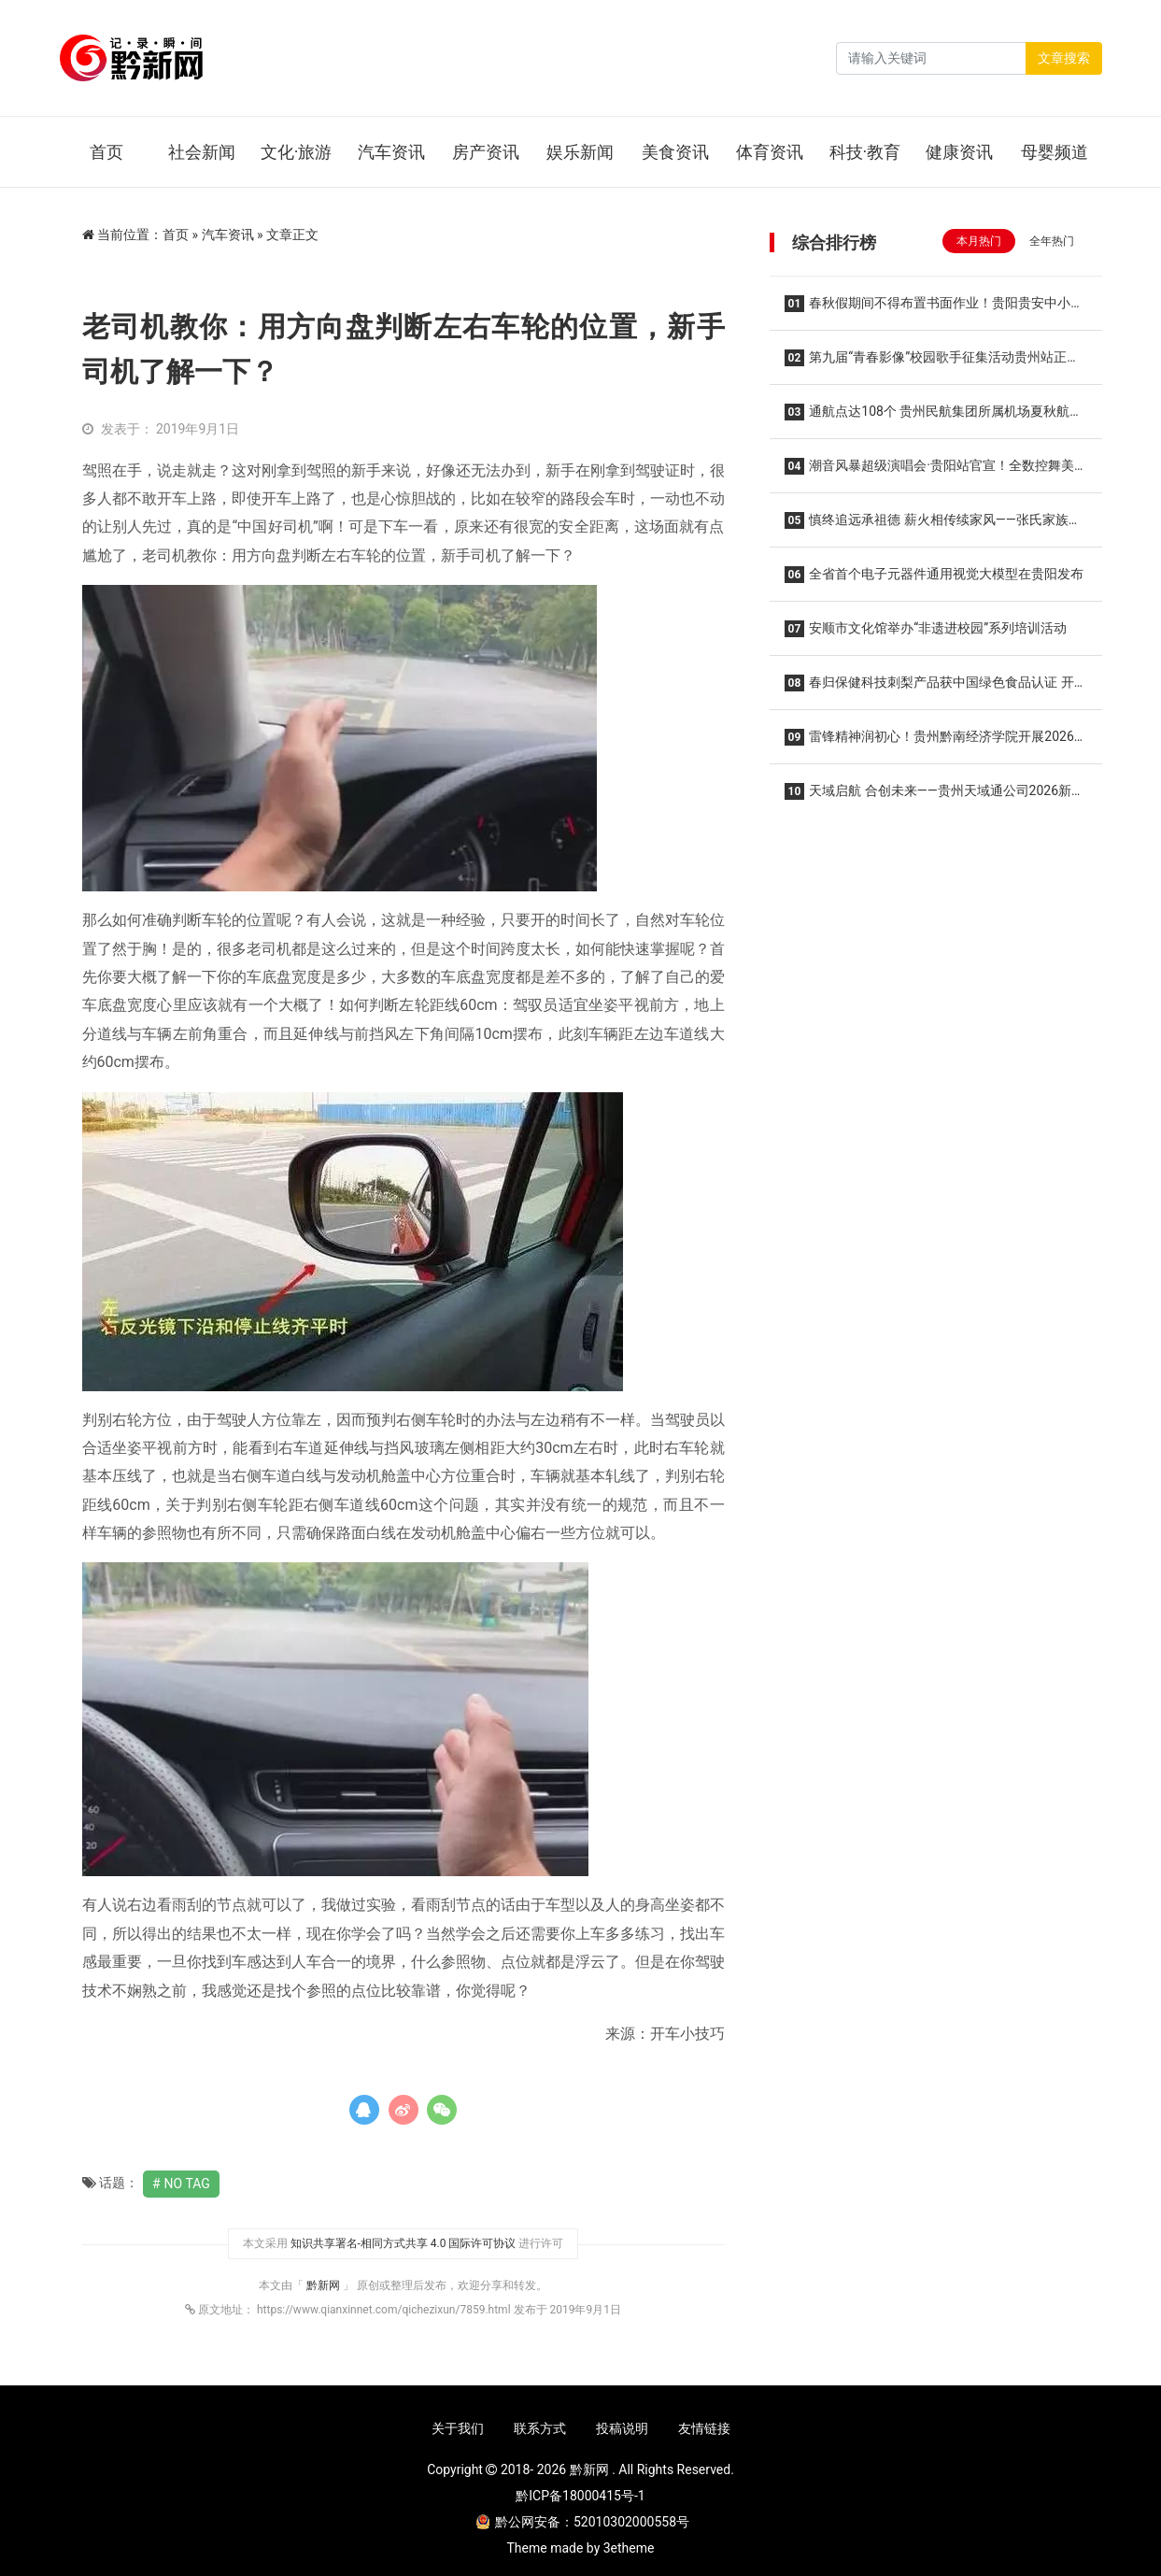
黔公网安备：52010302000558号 (582, 2521)
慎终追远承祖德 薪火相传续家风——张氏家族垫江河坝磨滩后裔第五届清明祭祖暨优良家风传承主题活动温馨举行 (935, 525)
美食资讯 (675, 152)
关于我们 (458, 2428)
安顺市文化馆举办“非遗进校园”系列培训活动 (926, 628)
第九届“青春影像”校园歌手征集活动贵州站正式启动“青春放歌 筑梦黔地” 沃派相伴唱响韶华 (933, 363)
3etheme (629, 2547)
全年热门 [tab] (1051, 241)
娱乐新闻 (580, 152)
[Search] (931, 58)
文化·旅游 (297, 152)
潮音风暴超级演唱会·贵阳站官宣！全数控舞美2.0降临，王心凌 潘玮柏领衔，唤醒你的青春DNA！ (933, 471)
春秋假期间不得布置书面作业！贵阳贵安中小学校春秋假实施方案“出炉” (934, 308)
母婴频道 (1054, 152)
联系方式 (540, 2428)
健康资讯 (959, 152)
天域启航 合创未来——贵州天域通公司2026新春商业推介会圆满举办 (935, 796)
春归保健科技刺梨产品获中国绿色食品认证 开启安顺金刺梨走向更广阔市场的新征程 (929, 688)
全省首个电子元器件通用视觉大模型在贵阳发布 (934, 574)
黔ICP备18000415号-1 (580, 2495)
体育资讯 (769, 152)
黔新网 (324, 2285)
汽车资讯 (391, 152)
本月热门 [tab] (978, 241)
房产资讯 (485, 152)
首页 (106, 152)
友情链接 (704, 2428)
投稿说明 (622, 2428)
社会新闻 (201, 152)
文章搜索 (1064, 57)
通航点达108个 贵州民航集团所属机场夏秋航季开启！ (934, 417)
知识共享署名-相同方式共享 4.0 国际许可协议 (403, 2243)
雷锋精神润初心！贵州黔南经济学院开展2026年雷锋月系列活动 (929, 742)
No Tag (187, 2183)
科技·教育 (865, 152)
